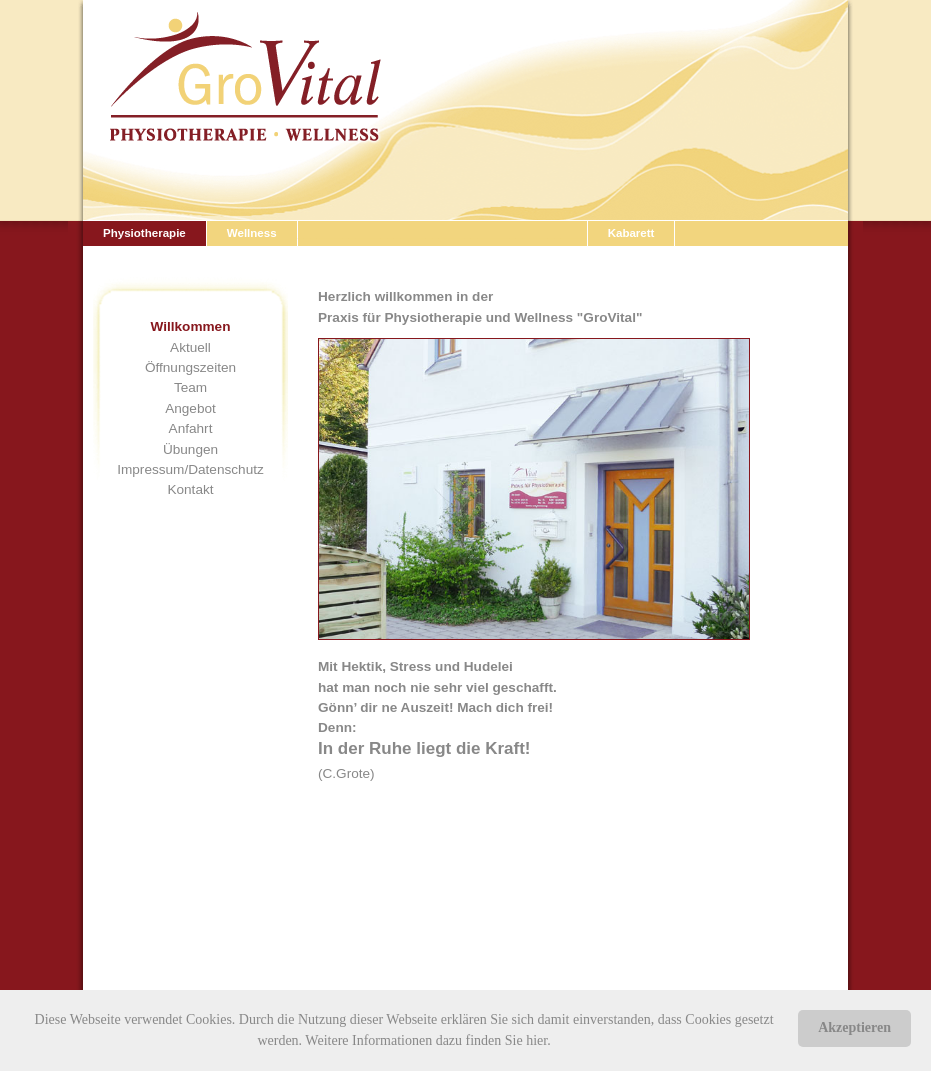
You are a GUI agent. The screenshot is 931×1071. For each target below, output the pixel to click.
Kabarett (631, 233)
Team (190, 387)
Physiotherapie (144, 233)
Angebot (190, 408)
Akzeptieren (854, 1027)
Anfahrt (191, 428)
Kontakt (190, 489)
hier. (538, 1040)
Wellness (252, 233)
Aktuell (190, 347)
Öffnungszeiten (190, 367)
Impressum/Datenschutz (190, 469)
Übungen (190, 449)
